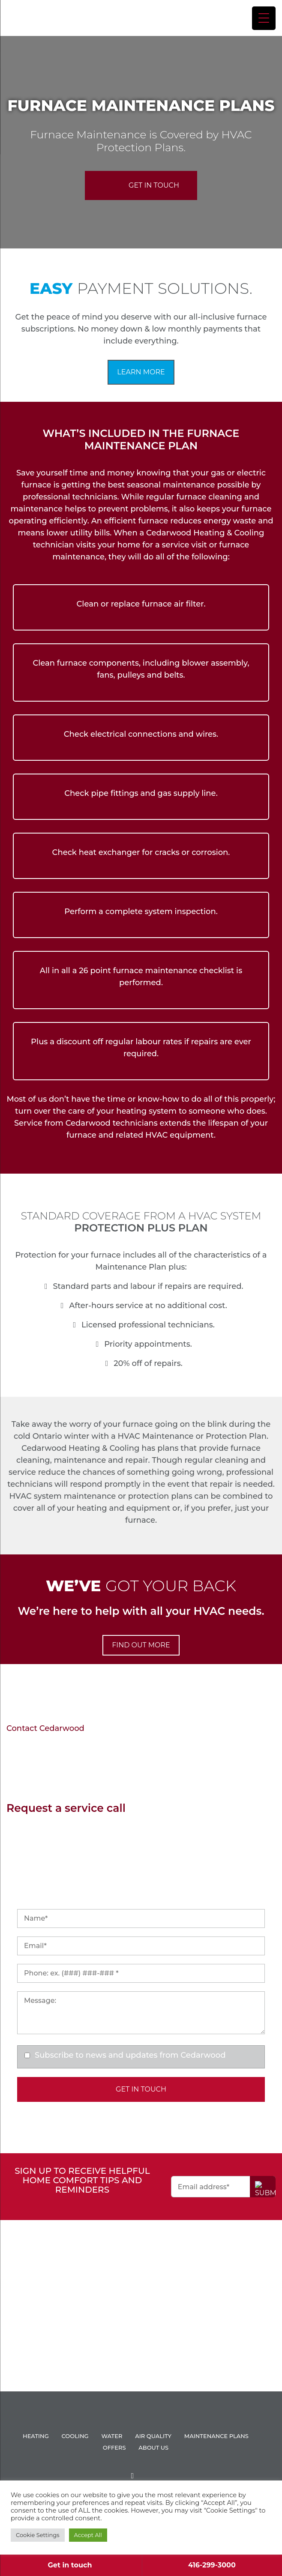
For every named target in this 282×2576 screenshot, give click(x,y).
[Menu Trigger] (264, 18)
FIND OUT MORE (141, 1645)
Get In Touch (154, 185)
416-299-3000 (212, 2565)
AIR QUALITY (153, 2436)
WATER (111, 2436)
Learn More (141, 372)
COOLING (75, 2436)
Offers (114, 2447)
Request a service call (66, 1808)
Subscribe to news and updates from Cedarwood (130, 2055)
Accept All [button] (88, 2534)
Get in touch (70, 2565)
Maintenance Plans (216, 2436)
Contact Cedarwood (45, 1728)
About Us (153, 2447)
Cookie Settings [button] (38, 2534)
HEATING (36, 2436)
